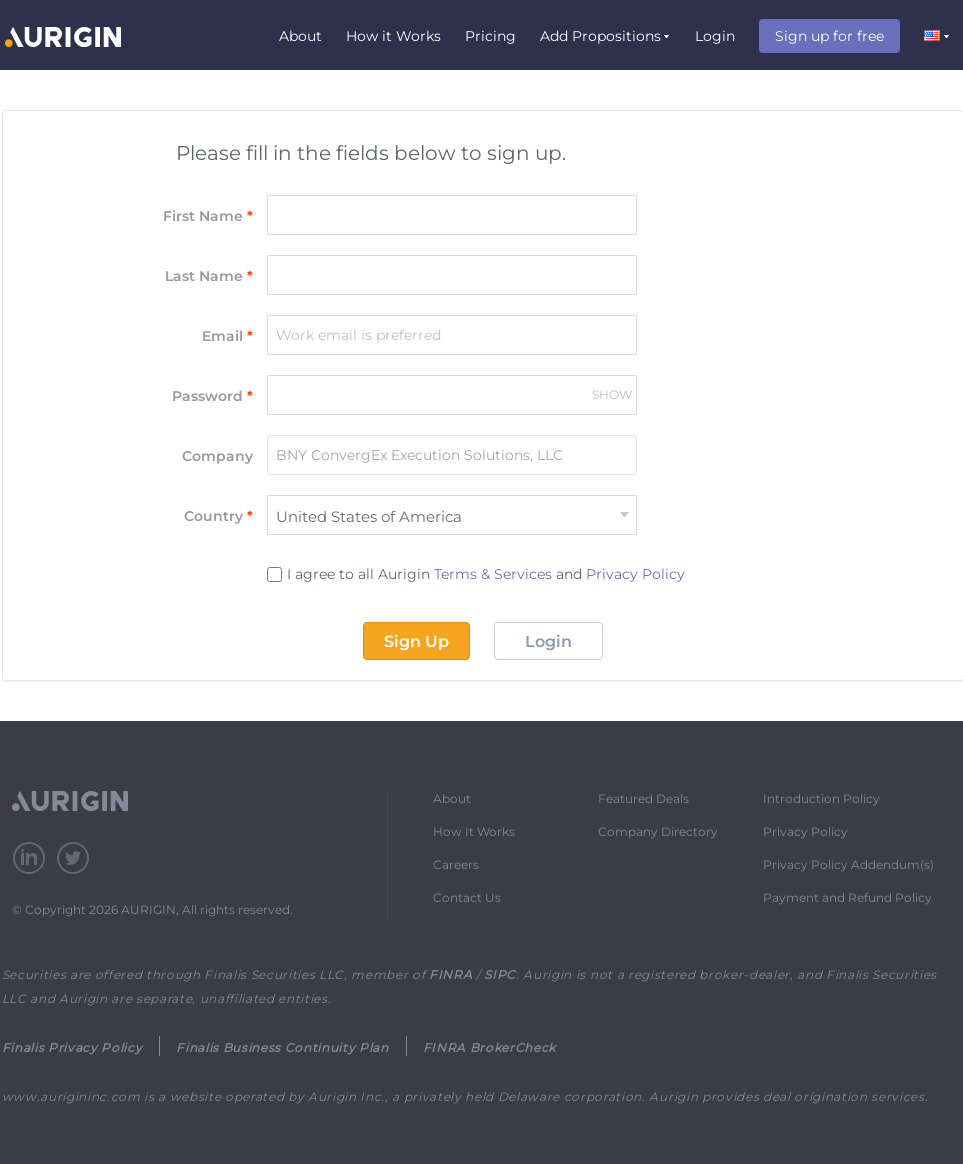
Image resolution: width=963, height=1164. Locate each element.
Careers (456, 864)
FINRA (450, 974)
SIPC (500, 974)
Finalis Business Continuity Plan (282, 1047)
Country (218, 516)
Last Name (209, 276)
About (300, 36)
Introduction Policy (821, 798)
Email (227, 336)
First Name (208, 216)
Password (212, 396)
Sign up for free (829, 36)
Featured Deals (643, 798)
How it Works (393, 36)
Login (715, 36)
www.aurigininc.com (71, 1096)
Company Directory (658, 831)
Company (217, 456)
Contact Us (467, 897)
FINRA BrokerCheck (489, 1047)
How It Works (474, 831)
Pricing (490, 36)
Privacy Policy (635, 574)
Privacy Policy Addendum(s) (848, 864)
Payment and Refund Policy (847, 897)
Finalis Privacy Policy (72, 1047)
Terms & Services (493, 574)
